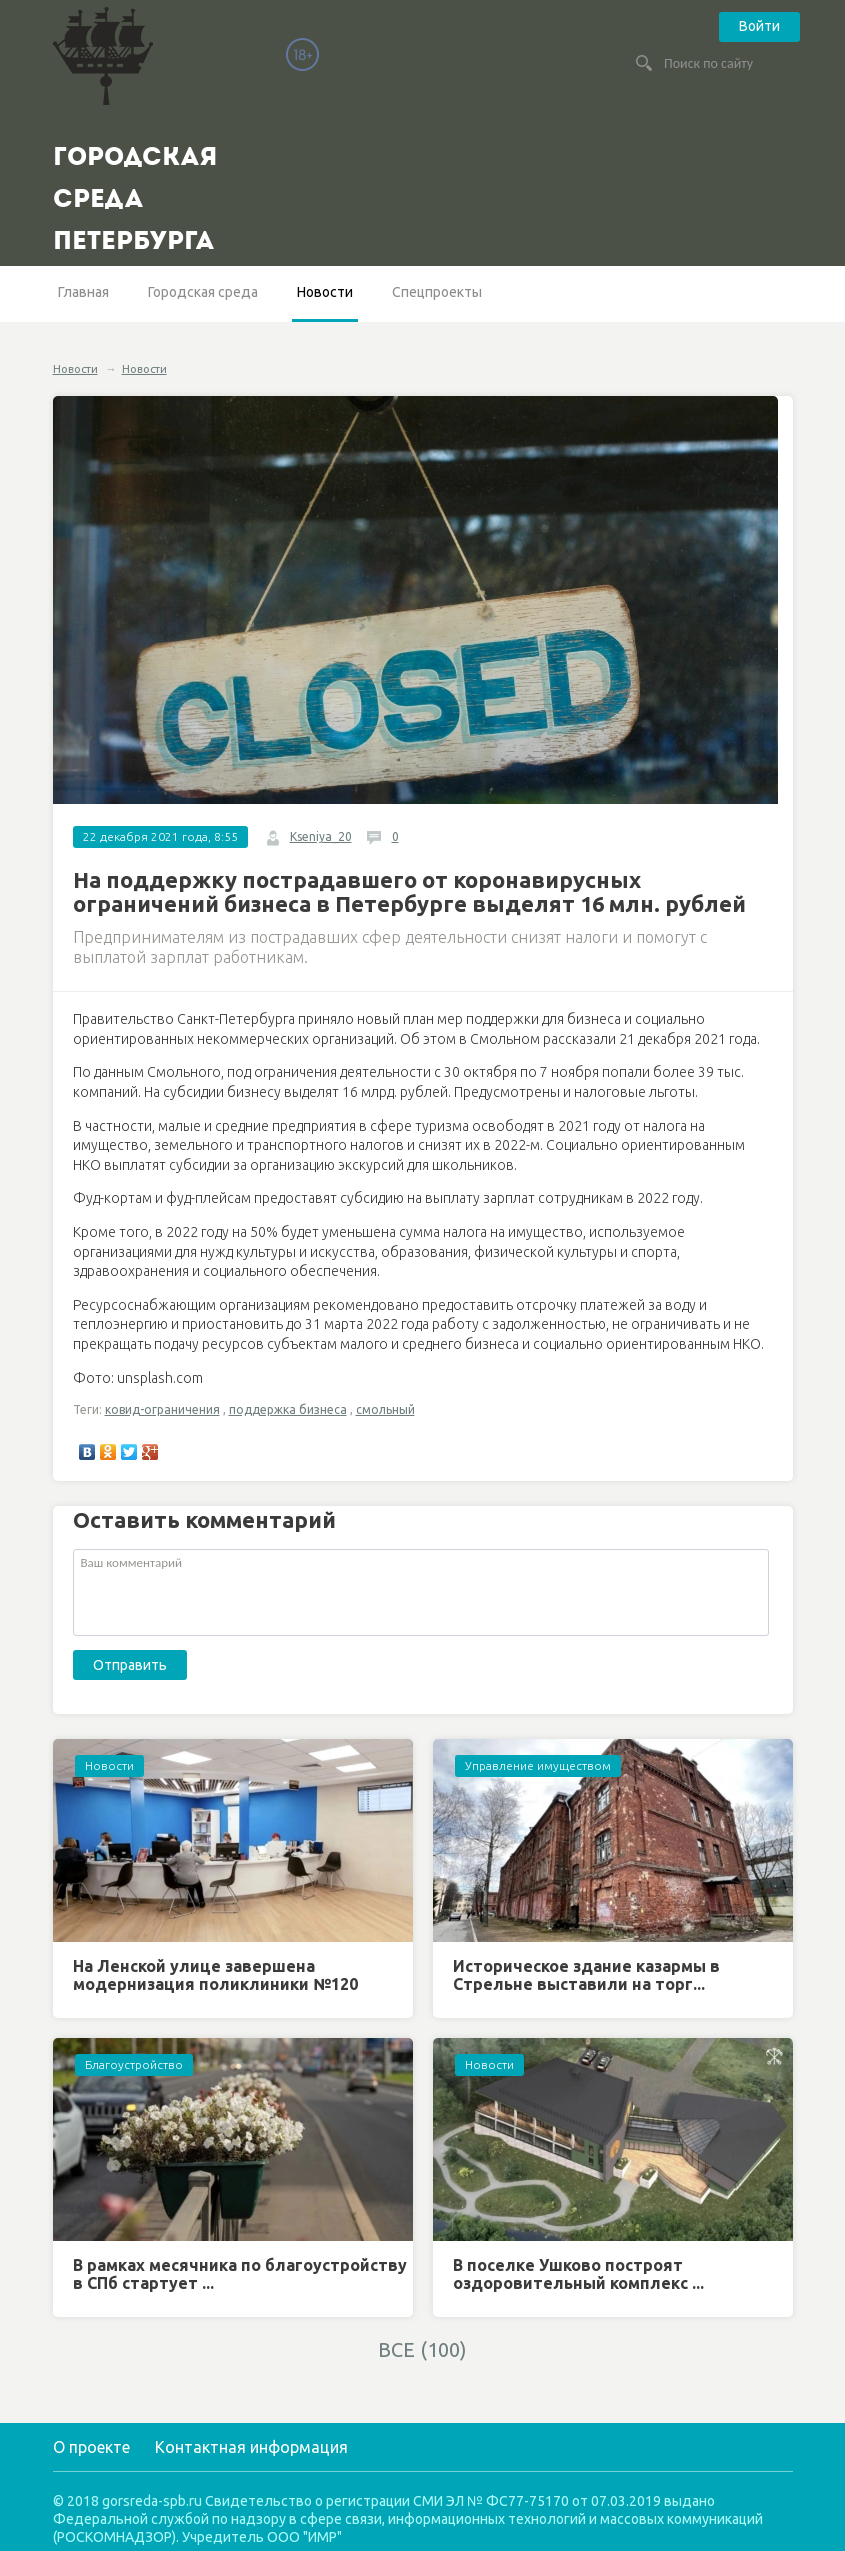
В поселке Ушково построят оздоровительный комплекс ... (578, 2274)
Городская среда (203, 292)
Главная (83, 292)
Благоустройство (134, 2064)
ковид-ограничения (162, 1409)
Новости (325, 292)
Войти (759, 26)
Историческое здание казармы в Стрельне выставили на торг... (586, 1975)
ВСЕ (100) (422, 2349)
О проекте (91, 2447)
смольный (385, 1409)
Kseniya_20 (321, 836)
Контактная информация (251, 2447)
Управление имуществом (538, 1765)
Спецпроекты (437, 292)
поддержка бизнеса (288, 1409)
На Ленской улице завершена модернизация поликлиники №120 (215, 1975)
